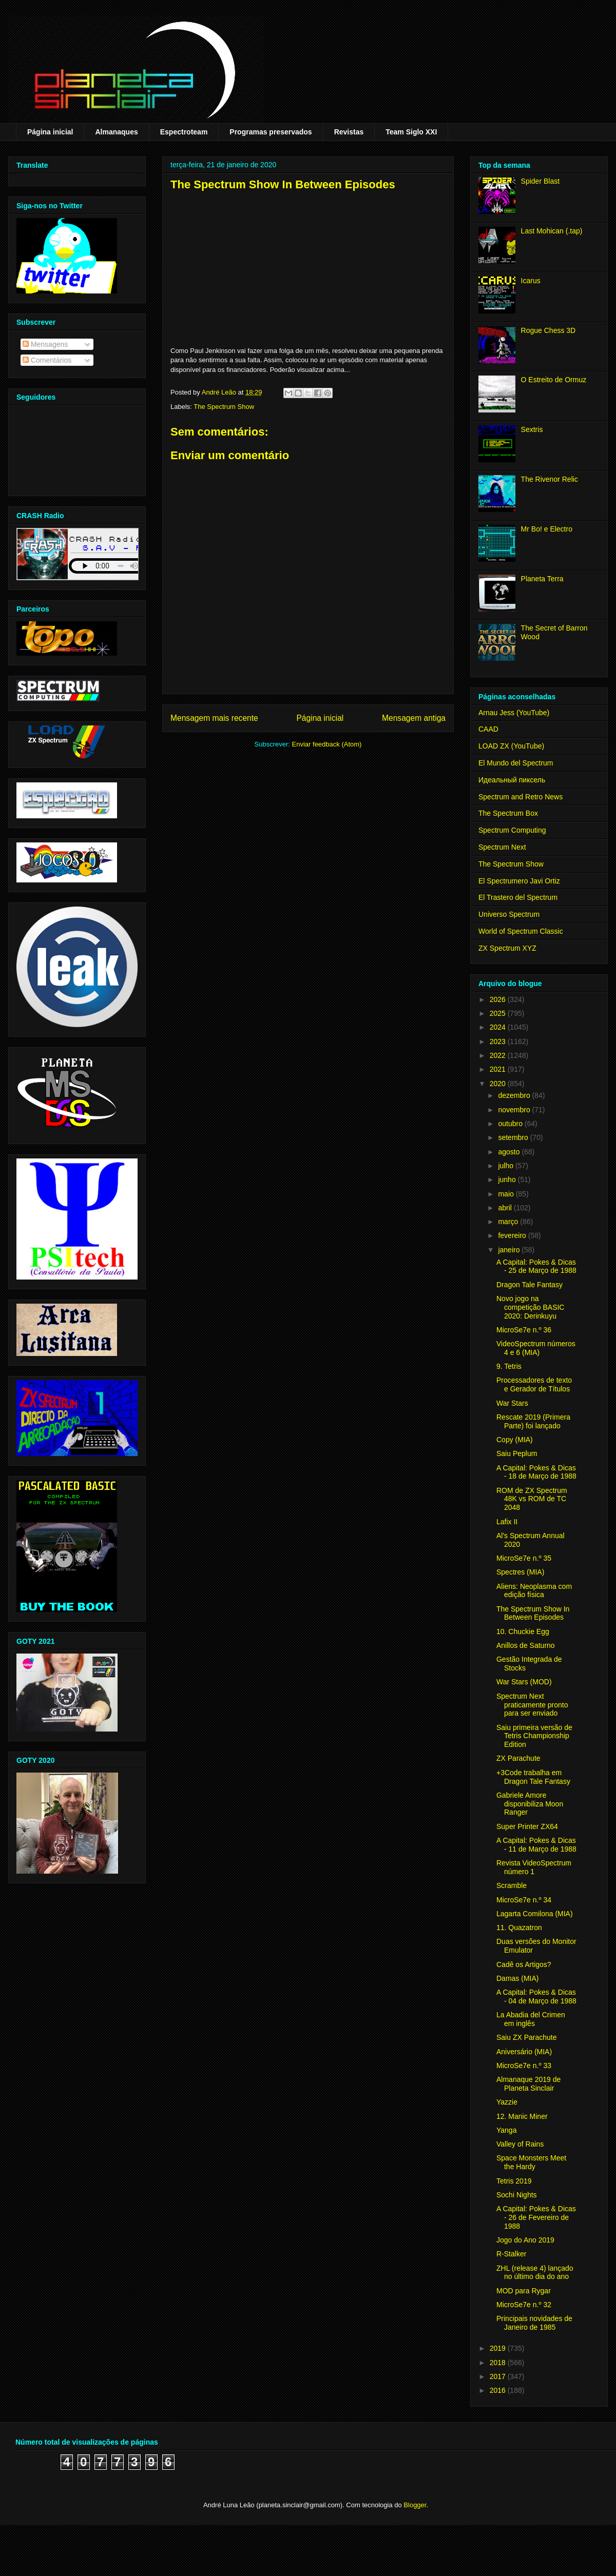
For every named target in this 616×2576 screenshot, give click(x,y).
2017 (499, 2376)
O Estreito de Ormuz (554, 380)
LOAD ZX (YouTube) (511, 746)
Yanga (506, 2130)
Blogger (414, 2505)
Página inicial (50, 132)
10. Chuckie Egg (522, 1631)
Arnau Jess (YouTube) (513, 713)
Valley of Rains (520, 2144)
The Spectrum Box (508, 813)
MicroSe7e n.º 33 (523, 2065)
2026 (499, 999)
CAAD (488, 729)
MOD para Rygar (523, 2291)
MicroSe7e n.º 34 (523, 1900)
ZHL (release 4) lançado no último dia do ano (534, 2272)
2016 (499, 2390)
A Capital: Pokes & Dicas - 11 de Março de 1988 (536, 1844)
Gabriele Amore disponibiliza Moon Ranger (529, 1804)
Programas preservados (270, 132)
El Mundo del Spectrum (515, 763)
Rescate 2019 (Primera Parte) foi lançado (533, 1421)
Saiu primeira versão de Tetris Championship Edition (534, 1736)
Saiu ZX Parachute (526, 2037)
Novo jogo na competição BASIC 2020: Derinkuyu (530, 1307)
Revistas (349, 132)
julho (506, 1166)
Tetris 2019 (513, 2181)
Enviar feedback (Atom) (327, 744)
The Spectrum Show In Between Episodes (532, 1613)
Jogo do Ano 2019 (525, 2240)
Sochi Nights (516, 2195)
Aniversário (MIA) (524, 2052)
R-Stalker (511, 2254)
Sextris (532, 429)
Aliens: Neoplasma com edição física (534, 1590)
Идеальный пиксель (511, 780)
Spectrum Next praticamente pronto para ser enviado (532, 1705)
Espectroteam (184, 132)
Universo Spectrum (509, 914)
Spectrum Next (502, 847)
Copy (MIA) (514, 1440)
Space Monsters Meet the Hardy (531, 2162)
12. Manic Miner (522, 2116)
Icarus (531, 281)
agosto (510, 1152)
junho (507, 1179)
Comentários (47, 360)
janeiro (510, 1250)
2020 (499, 1083)
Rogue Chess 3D (548, 330)
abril (505, 1208)
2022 (499, 1055)
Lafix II (506, 1522)
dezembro (515, 1095)
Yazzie (506, 2102)
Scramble (511, 1885)
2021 (499, 1069)
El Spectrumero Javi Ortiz (519, 881)
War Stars (512, 1403)
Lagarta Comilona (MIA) (534, 1914)
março (509, 1221)
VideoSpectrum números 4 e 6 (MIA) (535, 1348)
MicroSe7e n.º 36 (523, 1330)
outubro (511, 1123)
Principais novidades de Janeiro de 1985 (534, 2322)
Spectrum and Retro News (520, 797)
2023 (499, 1041)
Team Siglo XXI (411, 132)
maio (506, 1194)
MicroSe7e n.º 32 (523, 2304)
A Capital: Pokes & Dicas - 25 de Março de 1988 (536, 1266)
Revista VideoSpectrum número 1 (533, 1867)
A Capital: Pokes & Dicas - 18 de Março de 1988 (536, 1472)
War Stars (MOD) (524, 1682)
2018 (499, 2362)
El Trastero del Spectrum (517, 897)
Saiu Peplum (516, 1453)
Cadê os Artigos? (523, 1964)
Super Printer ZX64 (527, 1826)
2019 (499, 2348)
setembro (514, 1137)
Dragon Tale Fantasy (529, 1285)
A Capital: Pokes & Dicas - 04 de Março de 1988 (536, 1996)
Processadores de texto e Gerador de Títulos (534, 1384)
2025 (499, 1013)
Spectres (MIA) (520, 1572)
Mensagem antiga (414, 718)
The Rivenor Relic (549, 479)
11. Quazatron (519, 1927)
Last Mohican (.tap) (552, 231)
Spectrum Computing (512, 830)
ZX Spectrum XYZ (507, 948)
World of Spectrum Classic (520, 931)
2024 (499, 1027)
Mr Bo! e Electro (546, 529)
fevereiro (513, 1235)
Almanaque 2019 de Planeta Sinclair (528, 2083)
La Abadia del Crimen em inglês (530, 2019)
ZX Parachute (518, 1758)
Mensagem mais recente (214, 718)
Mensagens (45, 344)
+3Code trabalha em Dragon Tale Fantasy (533, 1776)
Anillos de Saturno (525, 1645)
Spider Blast (540, 181)
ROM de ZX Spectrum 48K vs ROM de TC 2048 (531, 1499)
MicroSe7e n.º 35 (523, 1558)
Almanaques (116, 132)
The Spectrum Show (224, 406)
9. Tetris (509, 1366)
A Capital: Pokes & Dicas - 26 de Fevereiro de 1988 (536, 2217)
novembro (515, 1110)
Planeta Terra (542, 579)
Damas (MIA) (517, 1978)
